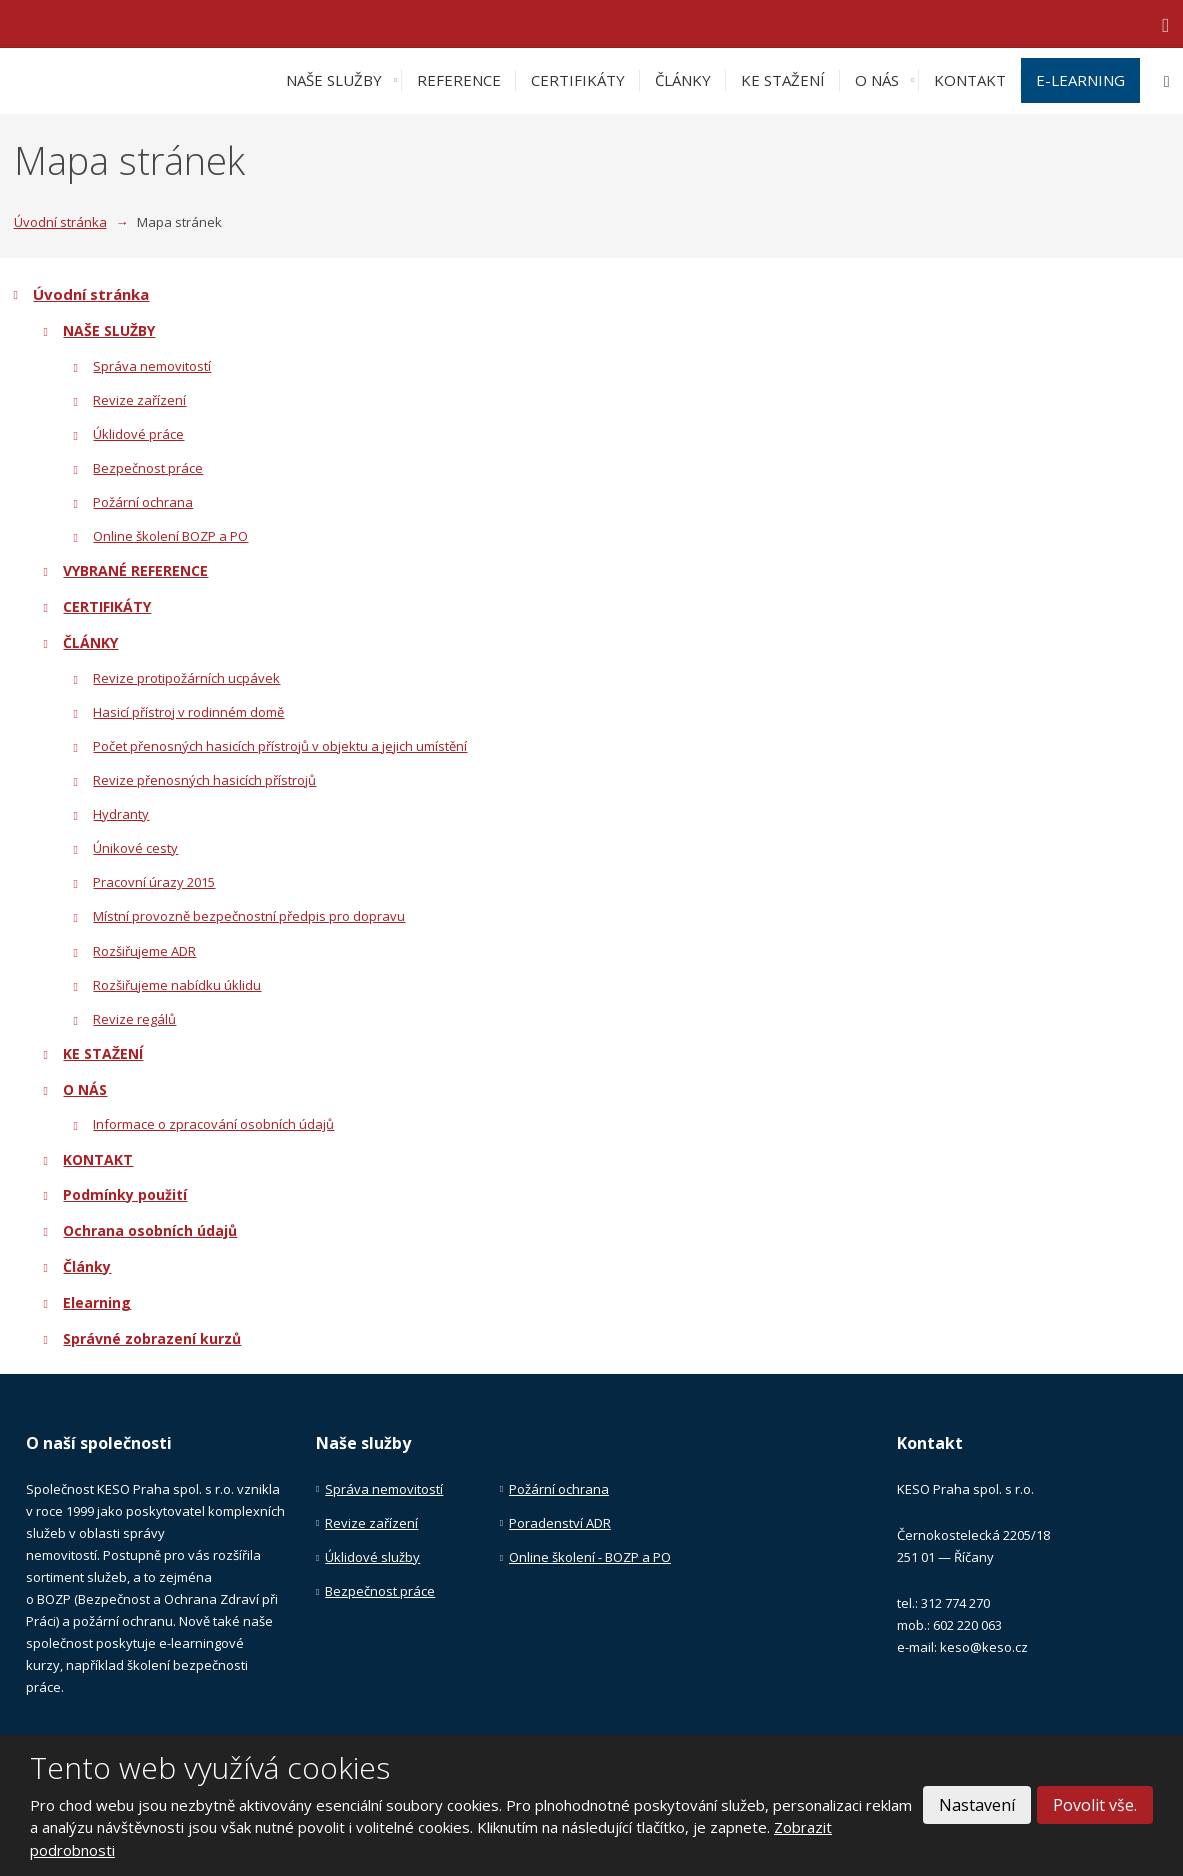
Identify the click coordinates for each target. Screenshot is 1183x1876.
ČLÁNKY (683, 80)
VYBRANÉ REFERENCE (135, 570)
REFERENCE (459, 80)
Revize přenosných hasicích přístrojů (204, 780)
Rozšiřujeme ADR (144, 951)
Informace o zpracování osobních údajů (213, 1124)
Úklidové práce (138, 434)
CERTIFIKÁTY (578, 80)
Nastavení (977, 1805)
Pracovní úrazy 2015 (154, 882)
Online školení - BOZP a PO (590, 1557)
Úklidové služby (372, 1557)
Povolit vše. (1095, 1805)
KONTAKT (970, 80)
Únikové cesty (135, 848)
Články (87, 1266)
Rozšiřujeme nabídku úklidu (177, 985)
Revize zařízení (139, 400)
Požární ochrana (143, 502)
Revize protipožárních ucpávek (186, 678)
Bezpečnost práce (148, 468)
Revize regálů (134, 1019)
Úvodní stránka (91, 294)
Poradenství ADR (560, 1523)
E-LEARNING (1080, 80)
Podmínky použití (125, 1194)
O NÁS (877, 80)
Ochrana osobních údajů (150, 1230)
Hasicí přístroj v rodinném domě (188, 712)
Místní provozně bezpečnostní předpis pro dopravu (249, 916)
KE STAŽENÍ (783, 80)
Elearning (97, 1302)
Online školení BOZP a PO (170, 536)
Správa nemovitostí (152, 366)
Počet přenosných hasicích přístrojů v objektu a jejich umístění (280, 746)
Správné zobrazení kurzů (152, 1338)
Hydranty (121, 814)
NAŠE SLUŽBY (334, 80)
